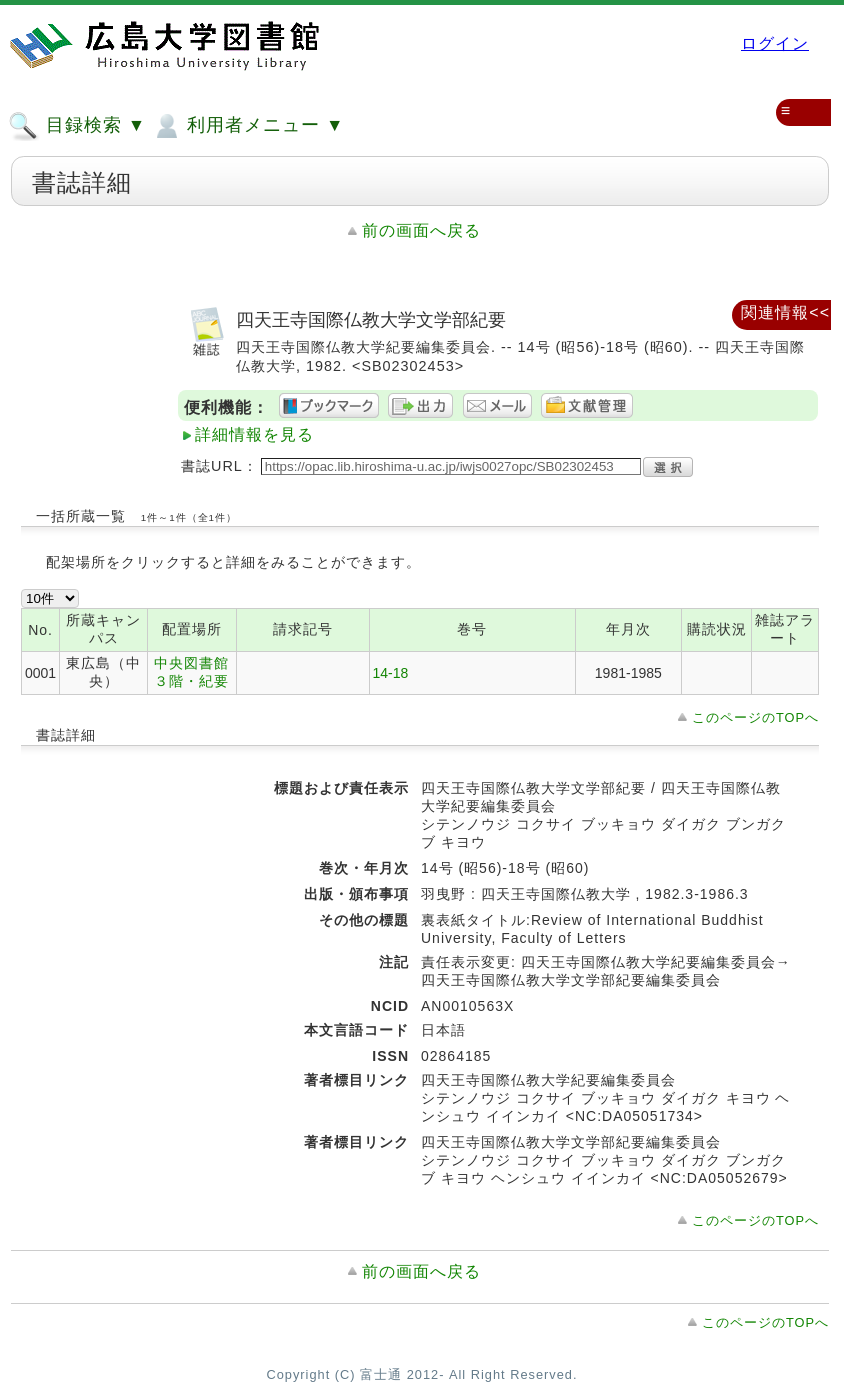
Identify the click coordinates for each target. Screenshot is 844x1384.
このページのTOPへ (755, 717)
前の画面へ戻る (421, 230)
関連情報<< (785, 312)
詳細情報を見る (254, 434)
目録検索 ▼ (77, 126)
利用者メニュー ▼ (247, 126)
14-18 (391, 673)
